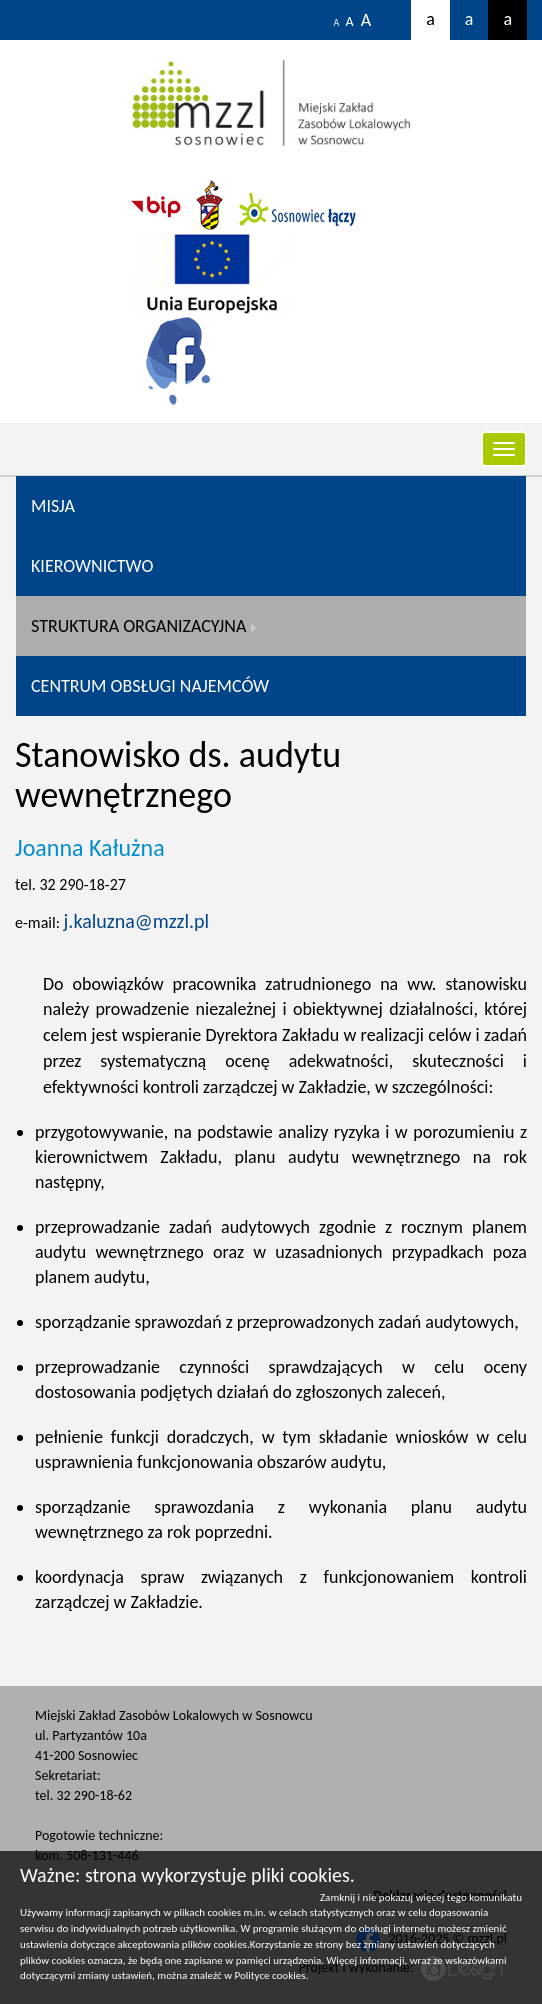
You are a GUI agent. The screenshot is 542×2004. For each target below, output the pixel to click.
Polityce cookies (270, 1975)
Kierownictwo (92, 566)
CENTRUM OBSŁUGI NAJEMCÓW (150, 686)
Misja (53, 506)
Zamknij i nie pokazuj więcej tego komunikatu (421, 1897)
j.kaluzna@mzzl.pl (137, 921)
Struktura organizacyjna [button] (138, 626)
